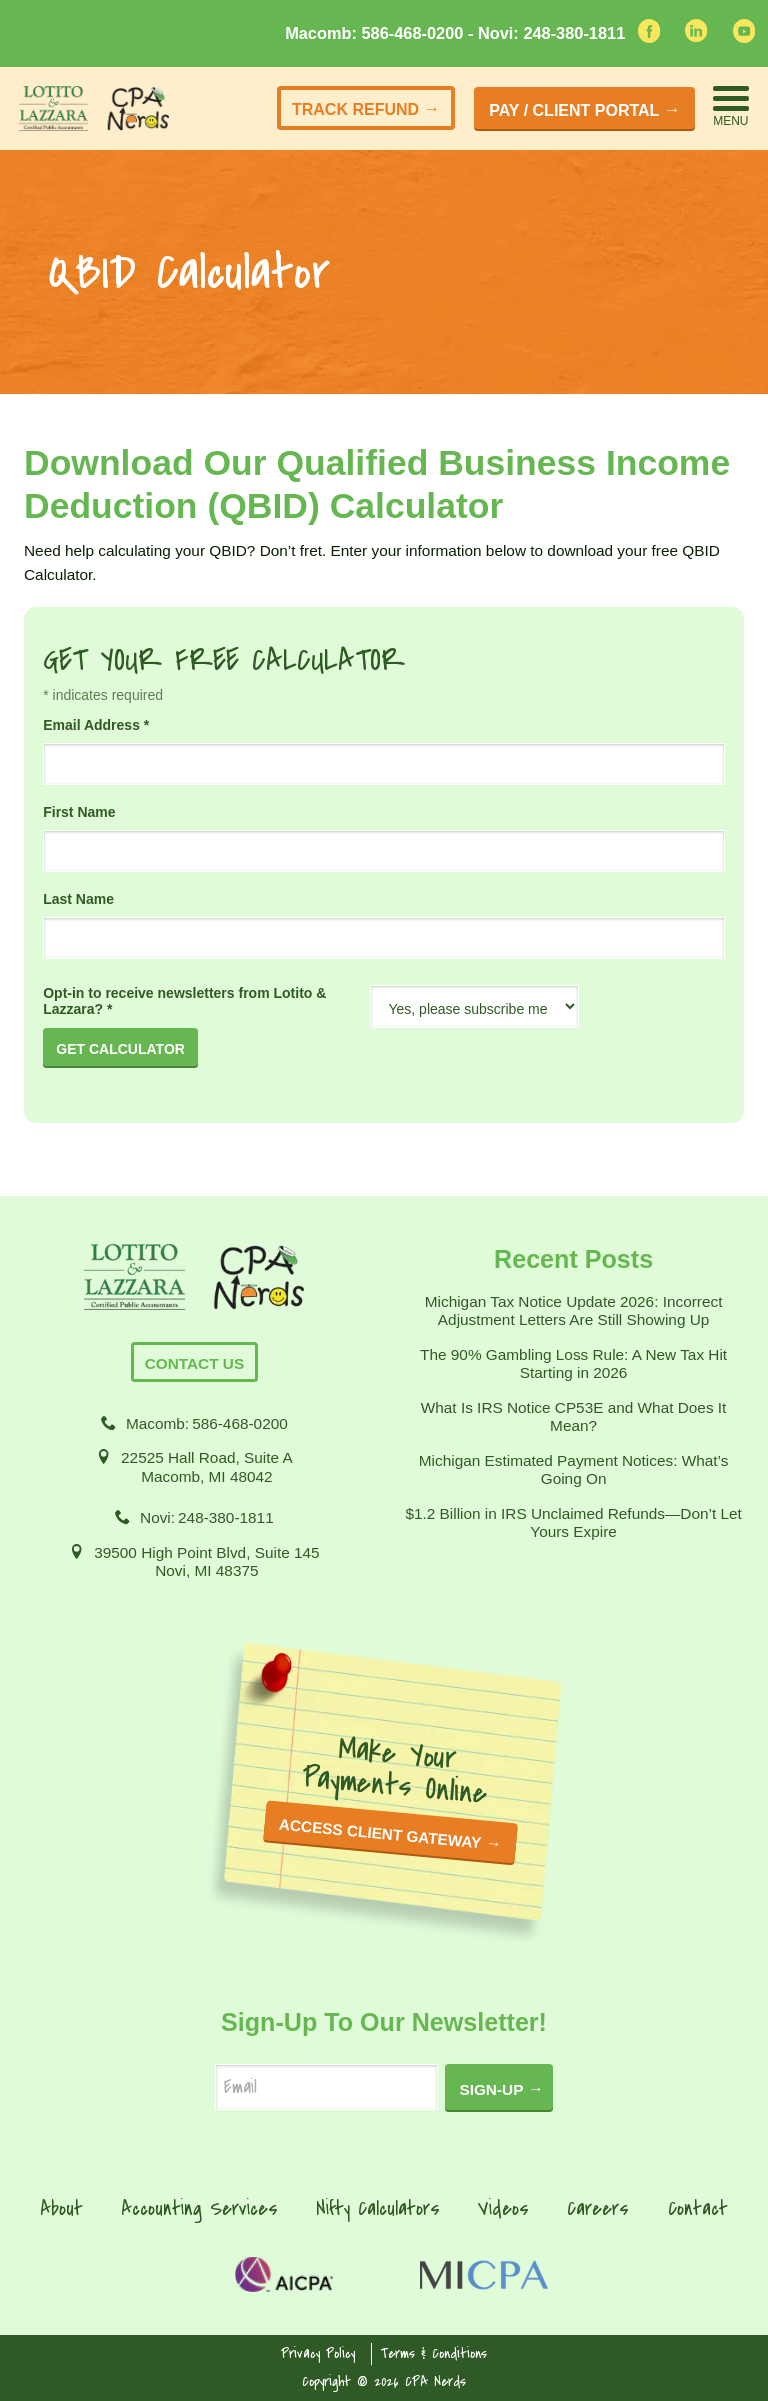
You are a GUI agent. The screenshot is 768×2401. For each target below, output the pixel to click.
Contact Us (195, 1363)
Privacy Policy (318, 2353)
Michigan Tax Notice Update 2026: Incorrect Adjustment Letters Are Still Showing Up (574, 1310)
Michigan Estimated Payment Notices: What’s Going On (574, 1469)
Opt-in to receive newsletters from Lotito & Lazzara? (184, 1001)
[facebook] (649, 37)
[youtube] (744, 37)
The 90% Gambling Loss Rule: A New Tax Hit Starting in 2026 (573, 1363)
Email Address (96, 725)
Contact (698, 2208)
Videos (503, 2208)
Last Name (78, 899)
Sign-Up (491, 2089)
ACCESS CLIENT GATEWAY (380, 1834)
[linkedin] (696, 36)
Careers (598, 2208)
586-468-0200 (240, 1423)
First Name (79, 812)
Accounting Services (199, 2208)
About (61, 2208)
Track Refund (355, 109)
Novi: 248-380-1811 (551, 33)
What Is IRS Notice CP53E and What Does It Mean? (574, 1416)
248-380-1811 (226, 1517)
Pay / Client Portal (574, 110)
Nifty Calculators (378, 2208)
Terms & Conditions (434, 2353)
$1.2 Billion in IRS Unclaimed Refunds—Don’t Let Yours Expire (573, 1522)
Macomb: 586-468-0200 (376, 33)
